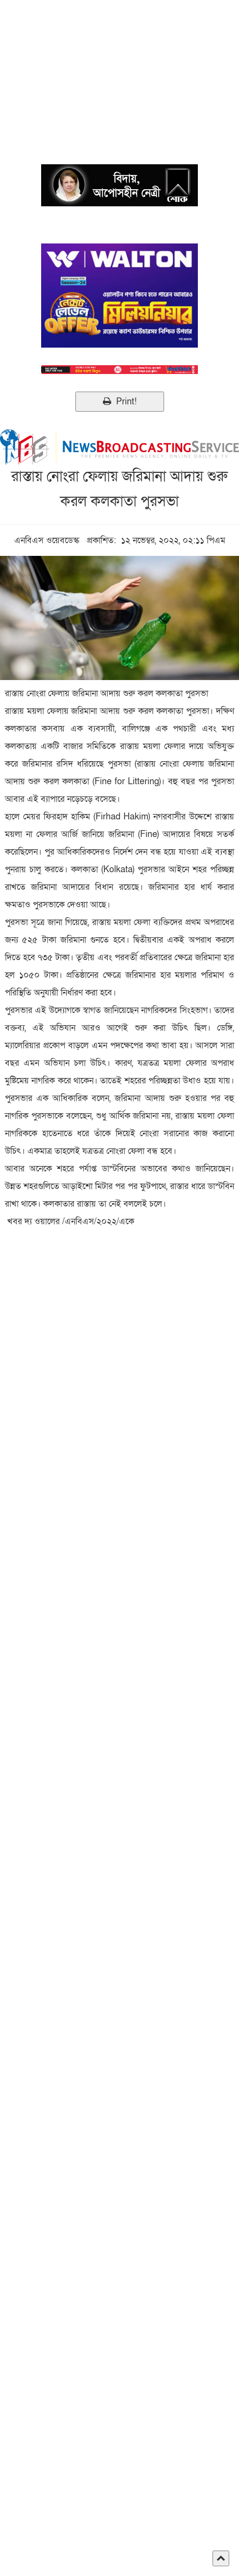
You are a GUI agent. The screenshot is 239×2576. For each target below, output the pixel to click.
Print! (120, 401)
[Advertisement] (119, 68)
